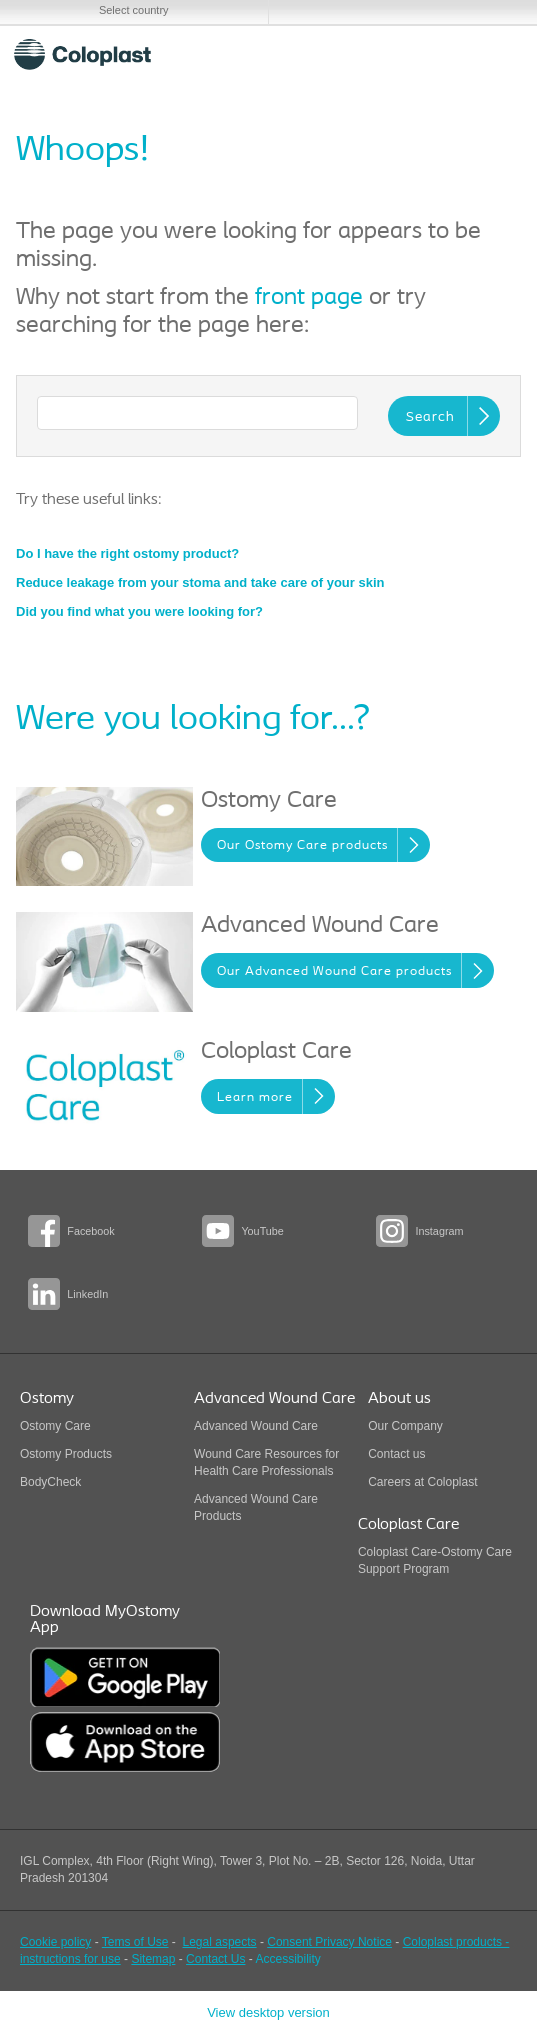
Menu (495, 54)
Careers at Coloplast (422, 1482)
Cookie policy (55, 1942)
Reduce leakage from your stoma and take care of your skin (200, 582)
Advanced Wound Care (256, 1426)
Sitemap (153, 1959)
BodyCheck (50, 1482)
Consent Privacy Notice (329, 1942)
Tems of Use (135, 1942)
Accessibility (287, 1959)
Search (447, 54)
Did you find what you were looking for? (139, 611)
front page (309, 298)
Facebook (90, 1231)
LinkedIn (87, 1294)
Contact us (396, 1454)
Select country (134, 10)
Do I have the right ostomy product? (127, 553)
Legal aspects (220, 1942)
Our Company (405, 1426)
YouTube (262, 1231)
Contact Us (215, 1959)
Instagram (439, 1231)
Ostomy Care (55, 1426)
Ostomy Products (66, 1454)
